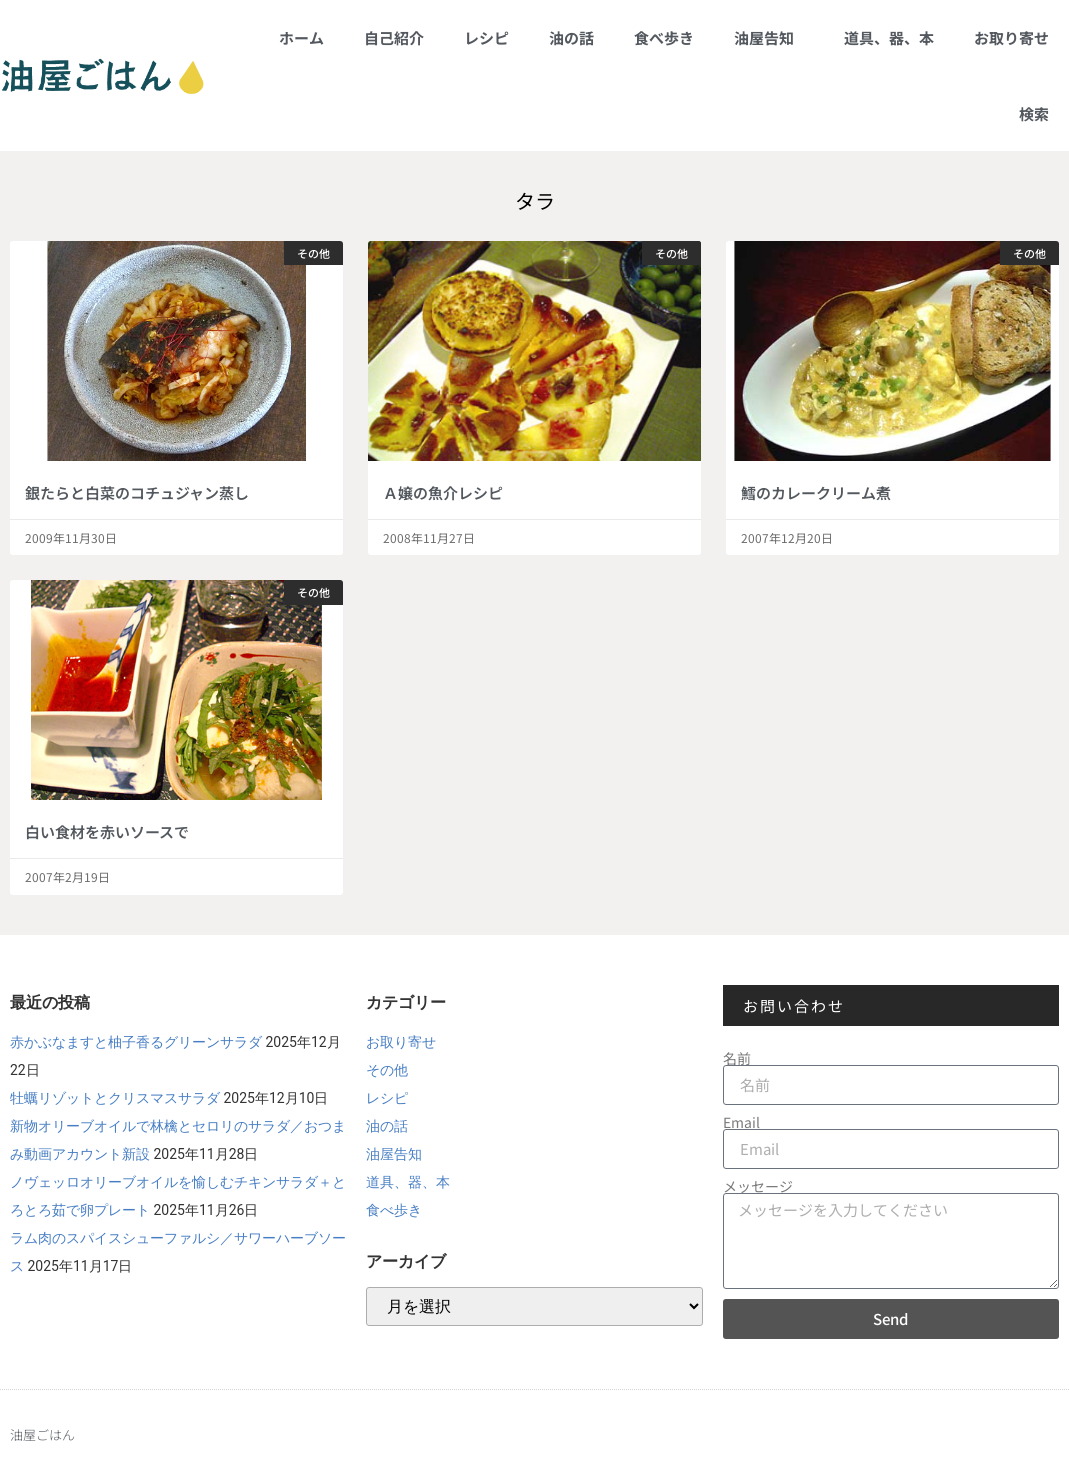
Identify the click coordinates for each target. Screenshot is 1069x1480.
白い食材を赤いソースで (107, 831)
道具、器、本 (889, 37)
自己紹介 (394, 37)
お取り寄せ (1011, 37)
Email (741, 1122)
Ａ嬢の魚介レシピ (443, 492)
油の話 (571, 37)
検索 (1034, 113)
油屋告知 (769, 37)
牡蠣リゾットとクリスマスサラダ (115, 1098)
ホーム (301, 37)
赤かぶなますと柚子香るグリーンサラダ (136, 1042)
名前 (737, 1058)
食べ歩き (664, 37)
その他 (387, 1070)
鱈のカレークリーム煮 (816, 492)
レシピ (486, 37)
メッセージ (758, 1186)
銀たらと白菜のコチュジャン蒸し (137, 492)
